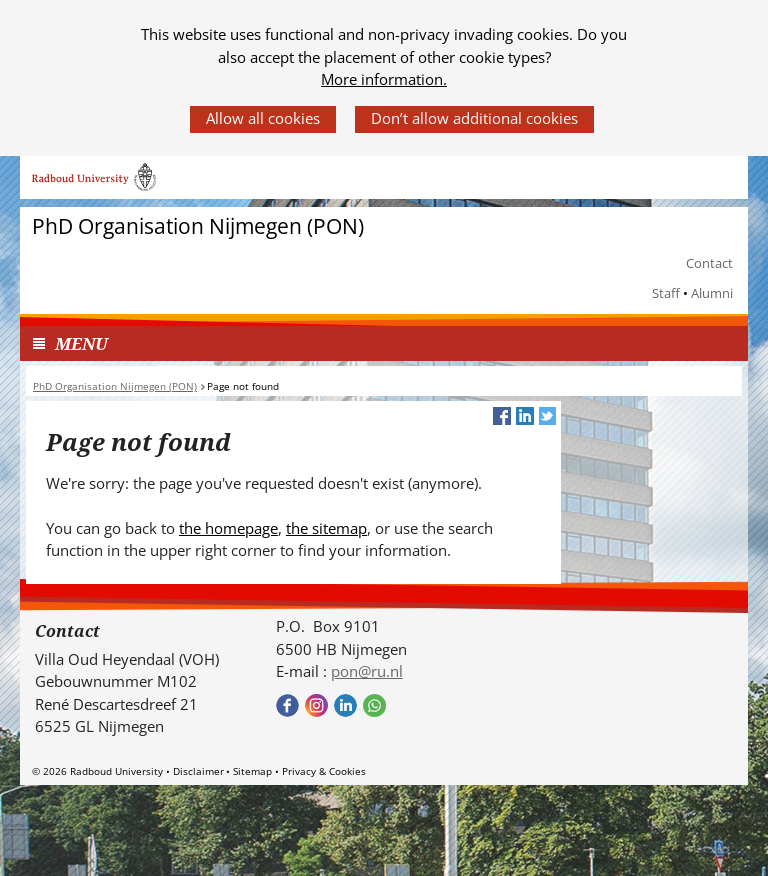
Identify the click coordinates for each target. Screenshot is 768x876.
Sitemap (252, 771)
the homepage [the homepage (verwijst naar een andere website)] (228, 528)
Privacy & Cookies (324, 771)
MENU (81, 343)
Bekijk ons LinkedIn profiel (345, 705)
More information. (384, 79)
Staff (666, 293)
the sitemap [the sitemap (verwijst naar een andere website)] (326, 528)
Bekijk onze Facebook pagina (287, 705)
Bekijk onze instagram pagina (316, 705)
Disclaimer (198, 771)
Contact (709, 263)
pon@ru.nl (367, 671)
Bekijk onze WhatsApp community (374, 705)
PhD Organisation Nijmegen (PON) (198, 226)
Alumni (712, 293)
